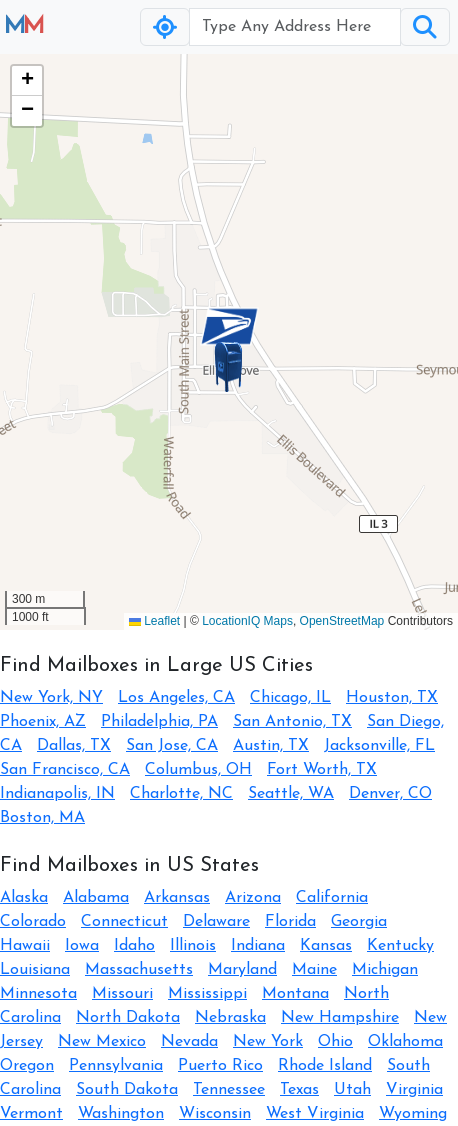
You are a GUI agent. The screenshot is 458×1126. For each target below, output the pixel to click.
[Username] (295, 27)
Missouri (122, 994)
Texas (299, 1090)
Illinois (193, 946)
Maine (314, 970)
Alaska (24, 898)
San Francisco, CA (65, 770)
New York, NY (51, 698)
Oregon (27, 1066)
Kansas (326, 946)
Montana (295, 994)
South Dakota (127, 1090)
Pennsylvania (116, 1066)
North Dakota (128, 1018)
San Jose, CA (172, 746)
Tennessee (229, 1090)
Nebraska (230, 1018)
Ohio (335, 1042)
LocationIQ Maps (247, 621)
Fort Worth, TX (322, 770)
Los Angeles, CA (176, 698)
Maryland (242, 970)
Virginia (414, 1090)
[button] (229, 367)
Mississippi (207, 994)
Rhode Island (325, 1066)
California (332, 898)
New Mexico (102, 1042)
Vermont (31, 1114)
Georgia (359, 922)
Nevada (189, 1042)
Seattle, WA (291, 794)
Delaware (216, 922)
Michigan (385, 970)
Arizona (253, 898)
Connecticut (124, 922)
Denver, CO (390, 794)
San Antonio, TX (292, 722)
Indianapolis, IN (57, 794)
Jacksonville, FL (379, 746)
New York (268, 1042)
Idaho (134, 946)
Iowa (82, 946)
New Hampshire (340, 1018)
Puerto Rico (220, 1066)
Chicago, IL (290, 698)
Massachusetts (139, 970)
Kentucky (400, 946)
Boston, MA (42, 818)
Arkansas (177, 898)
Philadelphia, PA (159, 722)
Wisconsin (215, 1114)
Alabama (96, 898)
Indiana (258, 946)
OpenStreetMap (342, 621)
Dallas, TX (74, 746)
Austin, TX (271, 746)
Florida (290, 922)
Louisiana (35, 970)
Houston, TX (392, 698)
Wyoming (413, 1114)
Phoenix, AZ (43, 722)
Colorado (33, 922)
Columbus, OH (198, 770)
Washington (121, 1114)
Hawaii (25, 946)
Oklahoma (405, 1042)
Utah (352, 1090)
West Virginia (315, 1114)
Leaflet (154, 621)
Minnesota (38, 994)
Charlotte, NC (181, 794)
